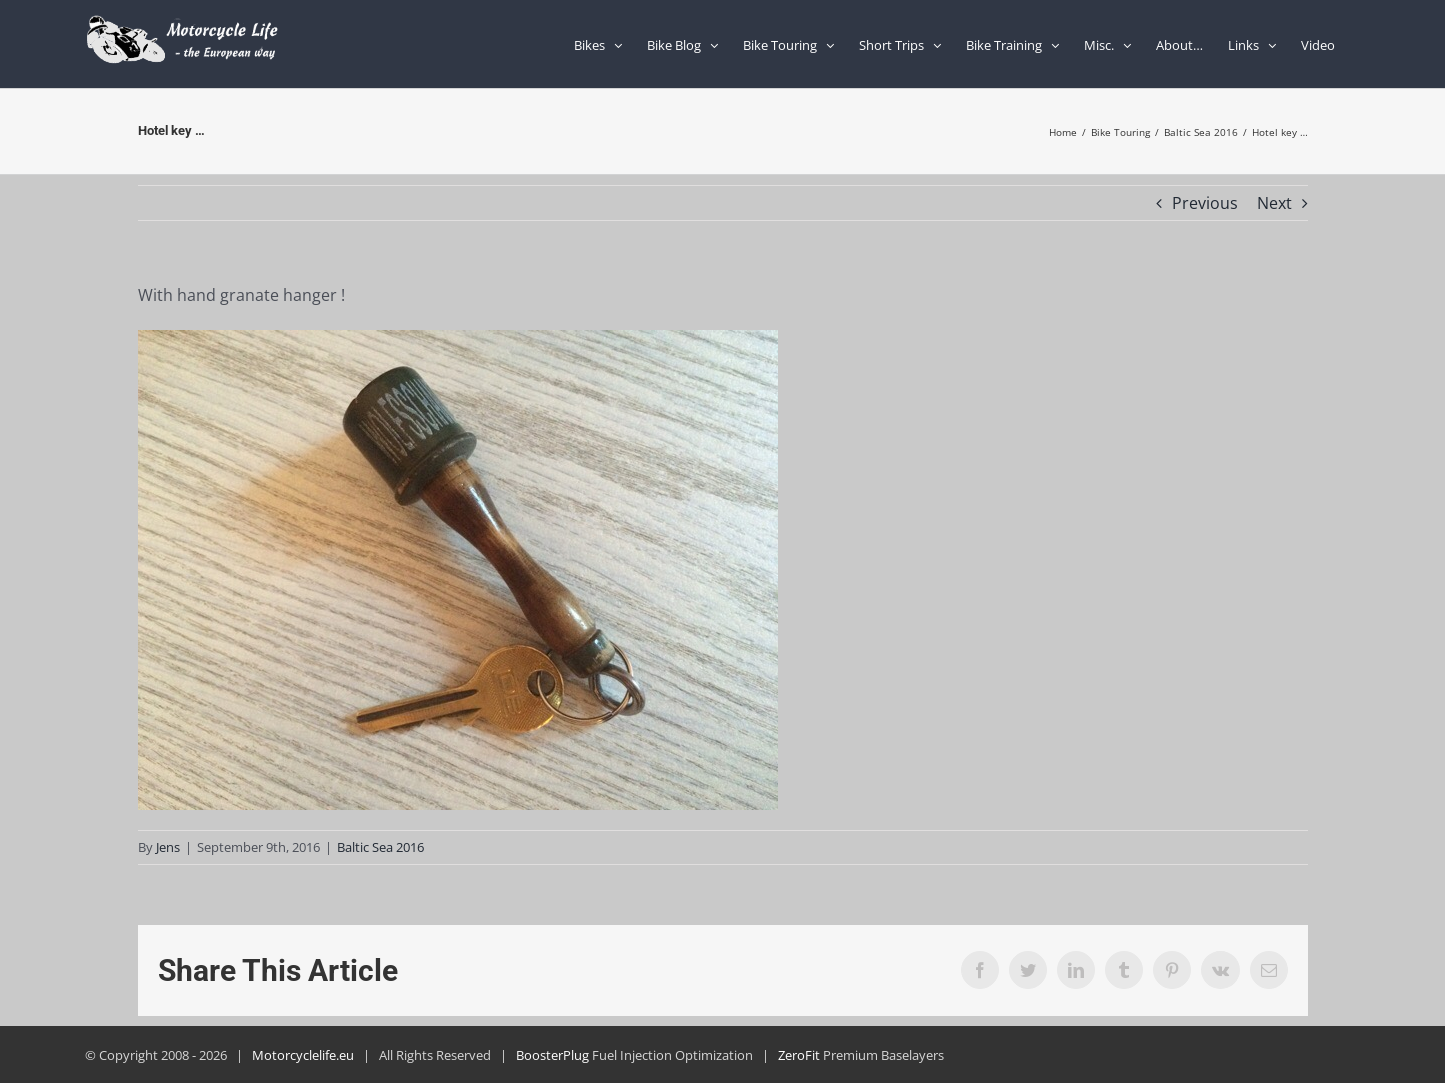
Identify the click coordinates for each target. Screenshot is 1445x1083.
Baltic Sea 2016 (380, 847)
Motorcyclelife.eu (303, 1055)
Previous (1205, 203)
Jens (168, 847)
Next (1274, 203)
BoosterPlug (552, 1055)
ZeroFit (799, 1055)
